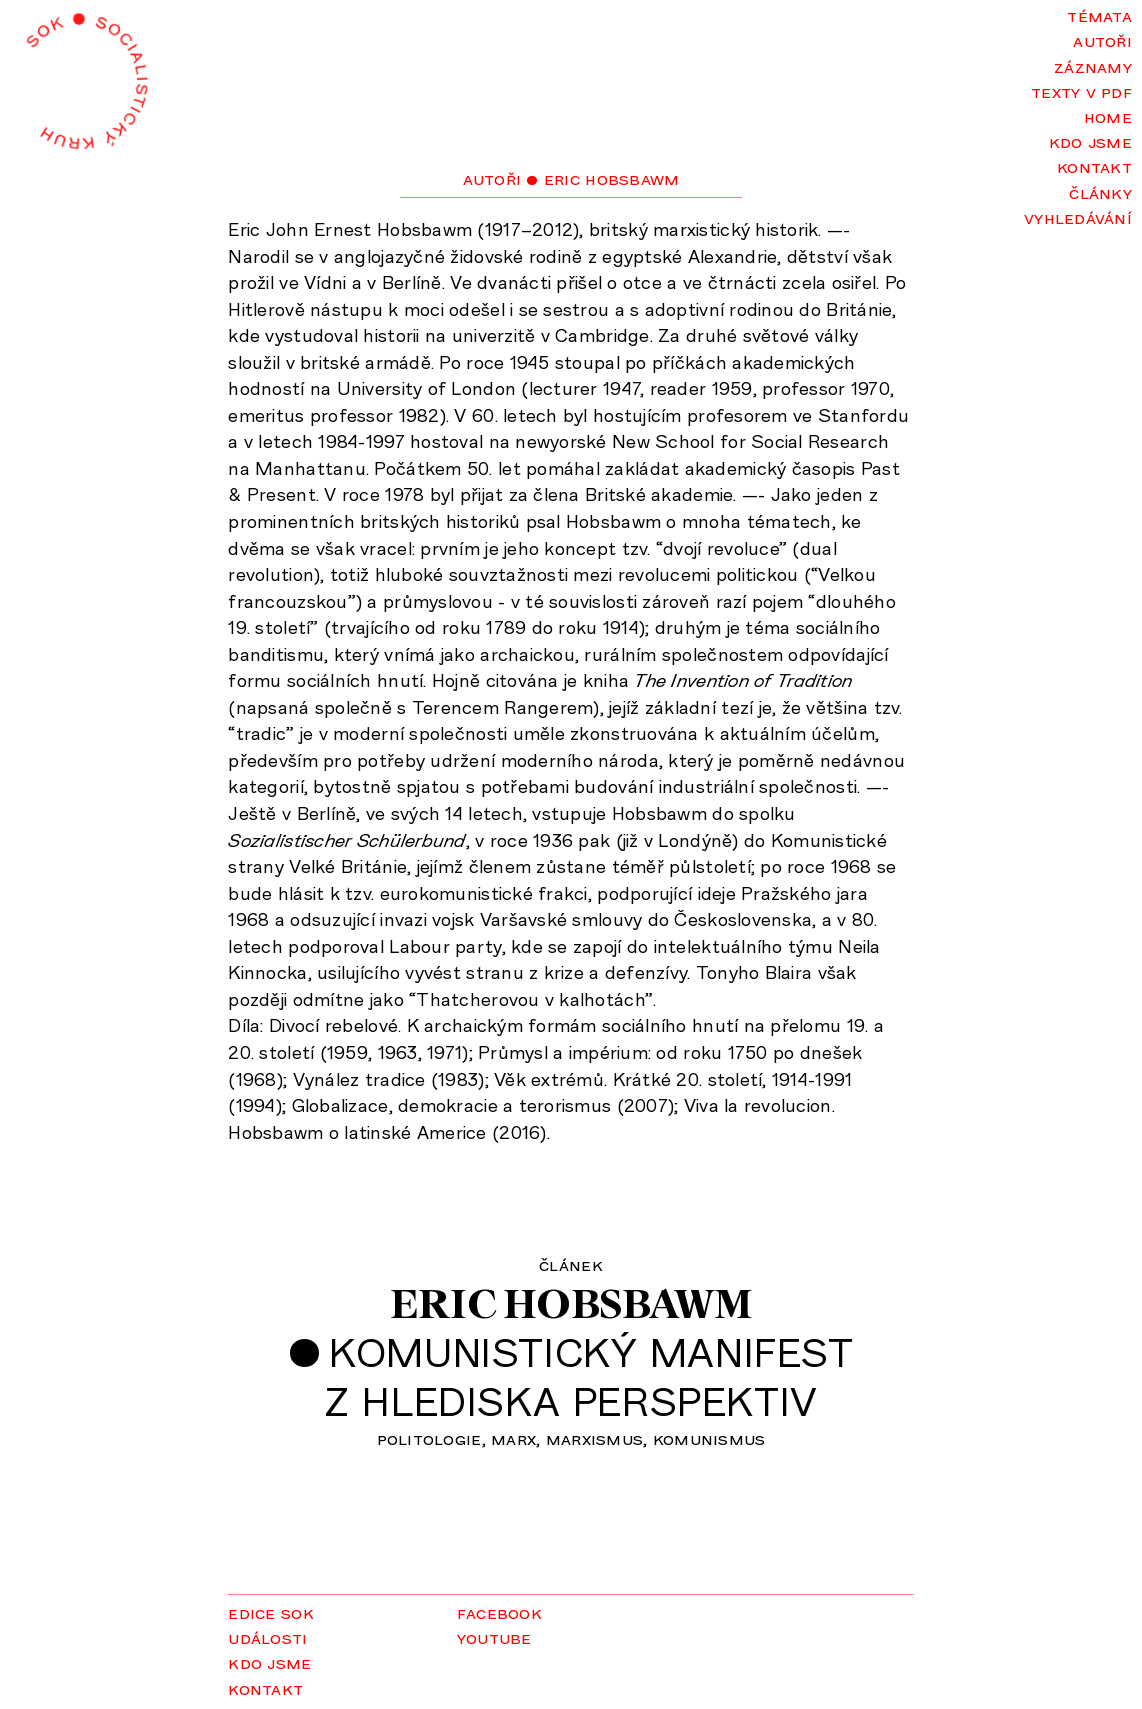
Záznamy (1093, 66)
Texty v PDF (1081, 91)
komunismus (709, 1438)
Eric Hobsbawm (571, 1303)
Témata (1099, 15)
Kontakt (1094, 166)
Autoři (1102, 40)
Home (1108, 116)
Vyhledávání (1078, 217)
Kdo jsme (1090, 141)
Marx (513, 1438)
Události (267, 1637)
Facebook (499, 1612)
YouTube (494, 1637)
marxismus (594, 1438)
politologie (429, 1438)
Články (1100, 192)
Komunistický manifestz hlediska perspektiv (588, 1375)
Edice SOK (270, 1612)
